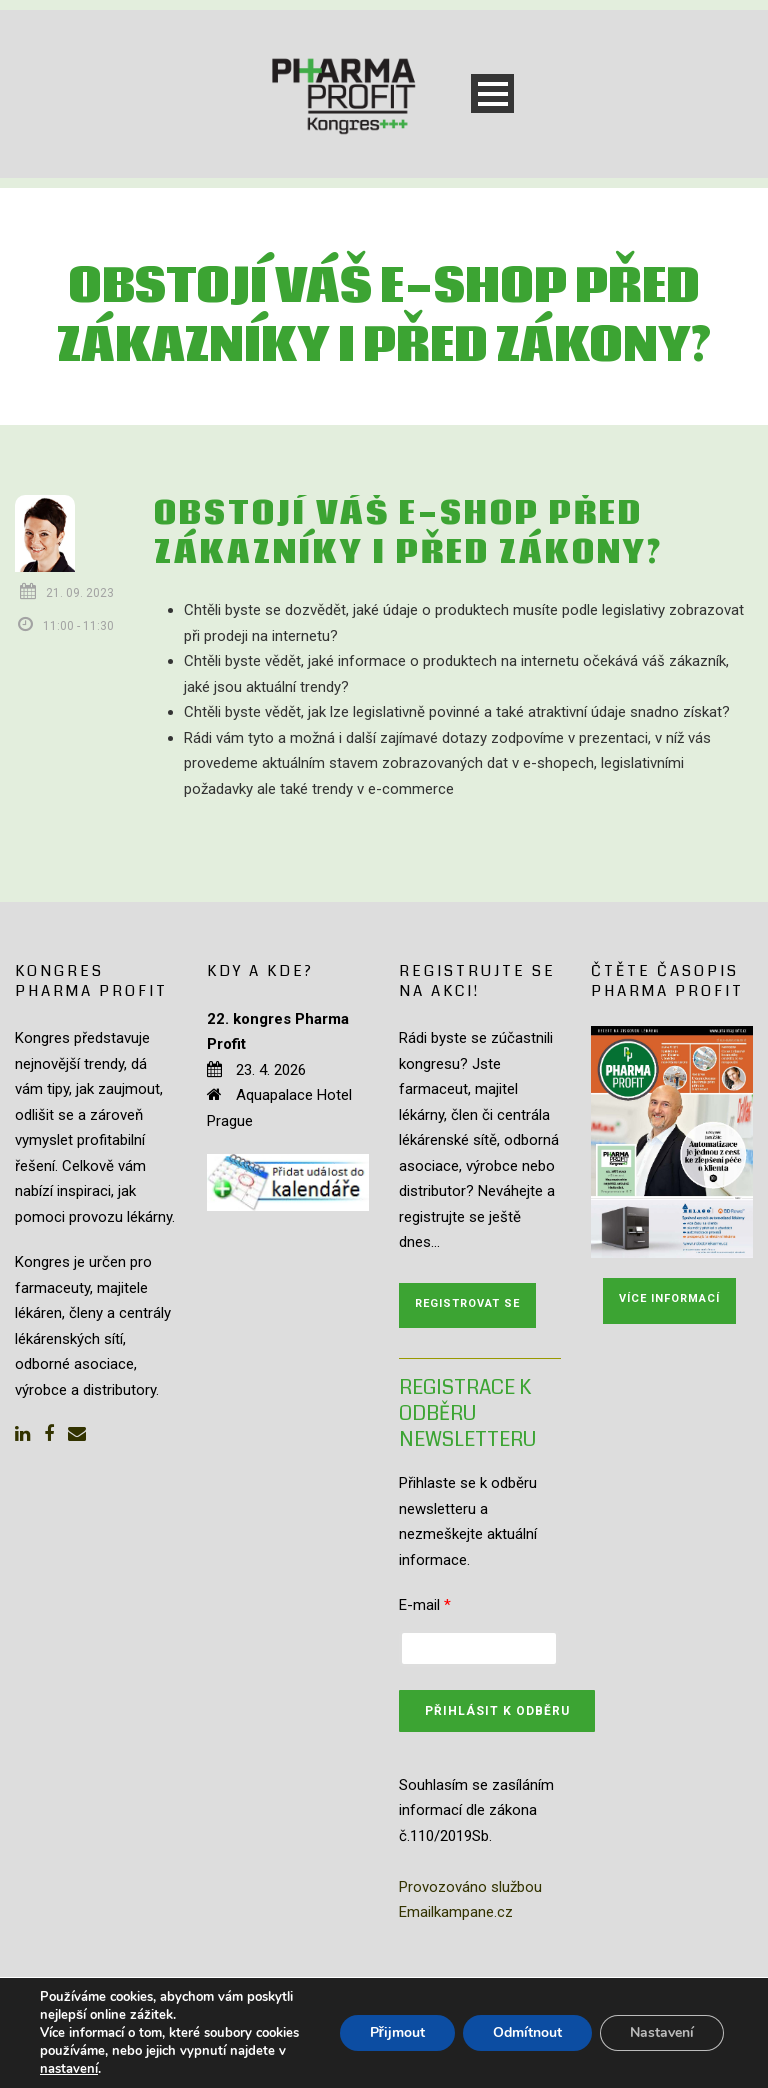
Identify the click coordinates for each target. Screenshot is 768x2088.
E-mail (425, 1605)
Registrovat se (467, 1303)
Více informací (669, 1298)
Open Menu (492, 93)
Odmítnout (527, 2032)
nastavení (69, 2069)
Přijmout (397, 2032)
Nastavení (662, 2032)
